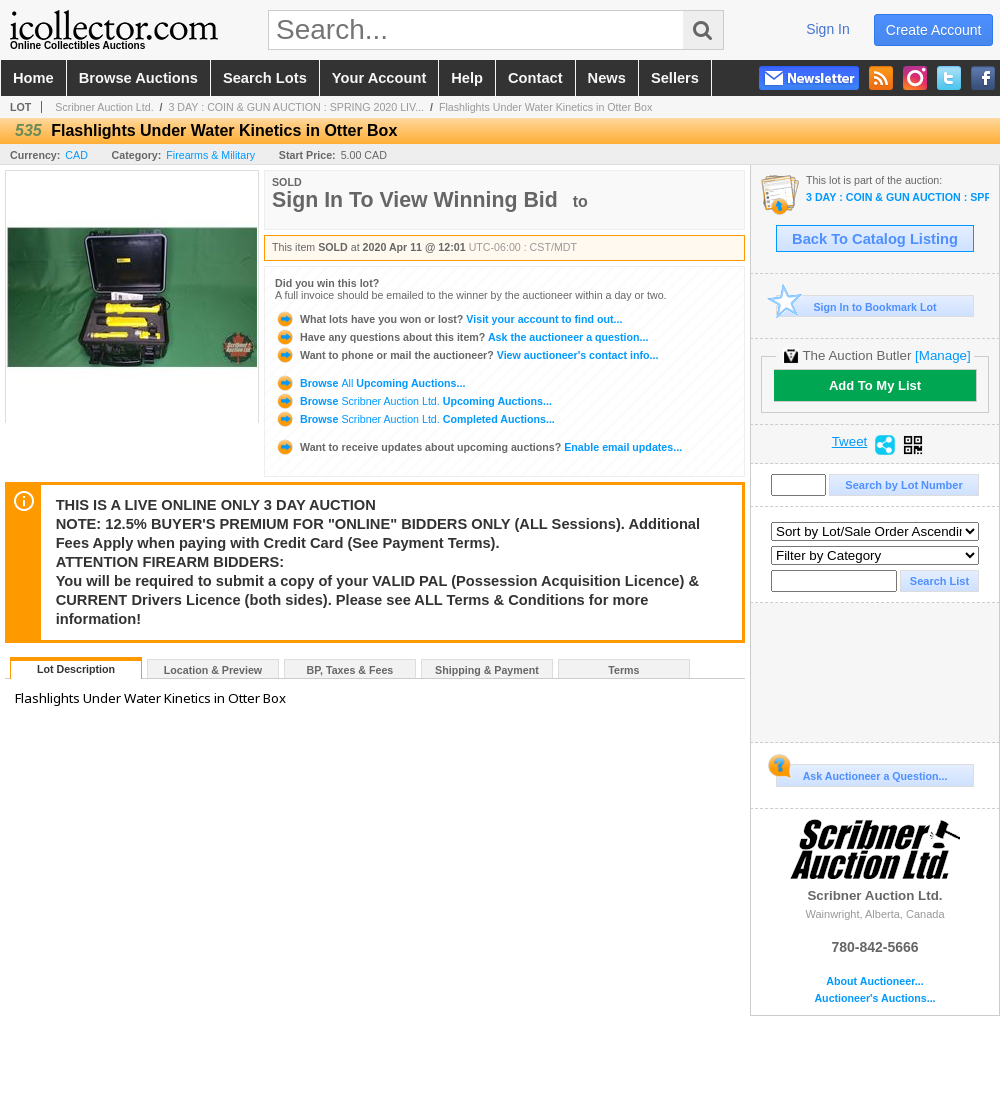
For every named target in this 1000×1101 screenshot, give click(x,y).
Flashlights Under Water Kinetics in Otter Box (545, 107)
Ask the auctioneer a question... (461, 337)
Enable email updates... (478, 447)
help (467, 78)
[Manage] (942, 355)
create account (934, 30)
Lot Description (76, 669)
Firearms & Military (210, 155)
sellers (675, 78)
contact (535, 78)
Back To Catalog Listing (875, 239)
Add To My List (875, 385)
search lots (265, 78)
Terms (623, 670)
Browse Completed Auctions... (415, 419)
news (607, 78)
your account (379, 78)
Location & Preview (213, 670)
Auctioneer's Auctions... (874, 998)
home (33, 78)
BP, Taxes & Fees (350, 670)
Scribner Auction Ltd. (104, 107)
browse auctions (138, 78)
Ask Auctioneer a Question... (861, 773)
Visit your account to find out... (448, 319)
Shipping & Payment (487, 670)
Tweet (850, 442)
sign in (828, 29)
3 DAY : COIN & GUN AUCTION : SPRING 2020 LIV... (296, 107)
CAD (76, 155)
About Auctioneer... (874, 981)
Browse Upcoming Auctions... (370, 383)
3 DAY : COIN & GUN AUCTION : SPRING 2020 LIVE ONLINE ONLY (897, 197)
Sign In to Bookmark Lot (856, 306)
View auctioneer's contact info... (466, 355)
